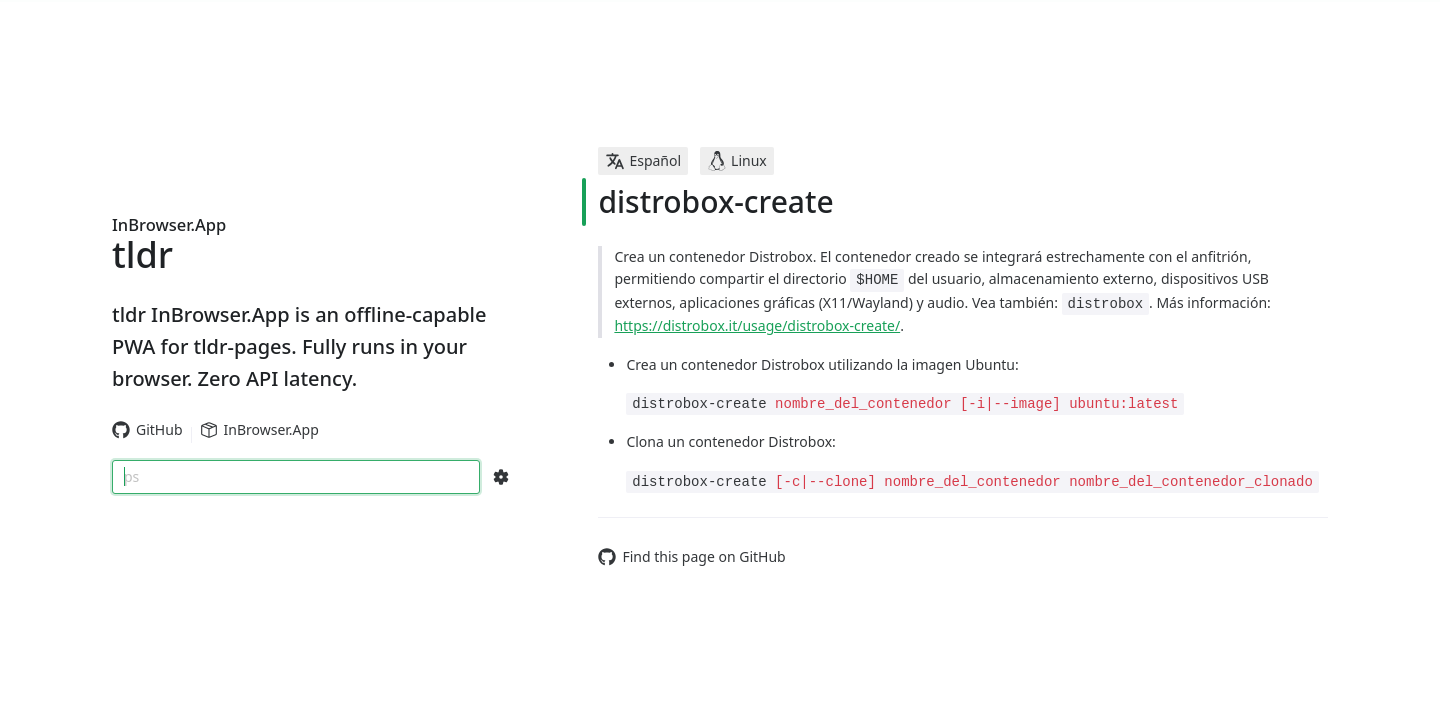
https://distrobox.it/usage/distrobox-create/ (757, 325)
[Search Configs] (501, 477)
